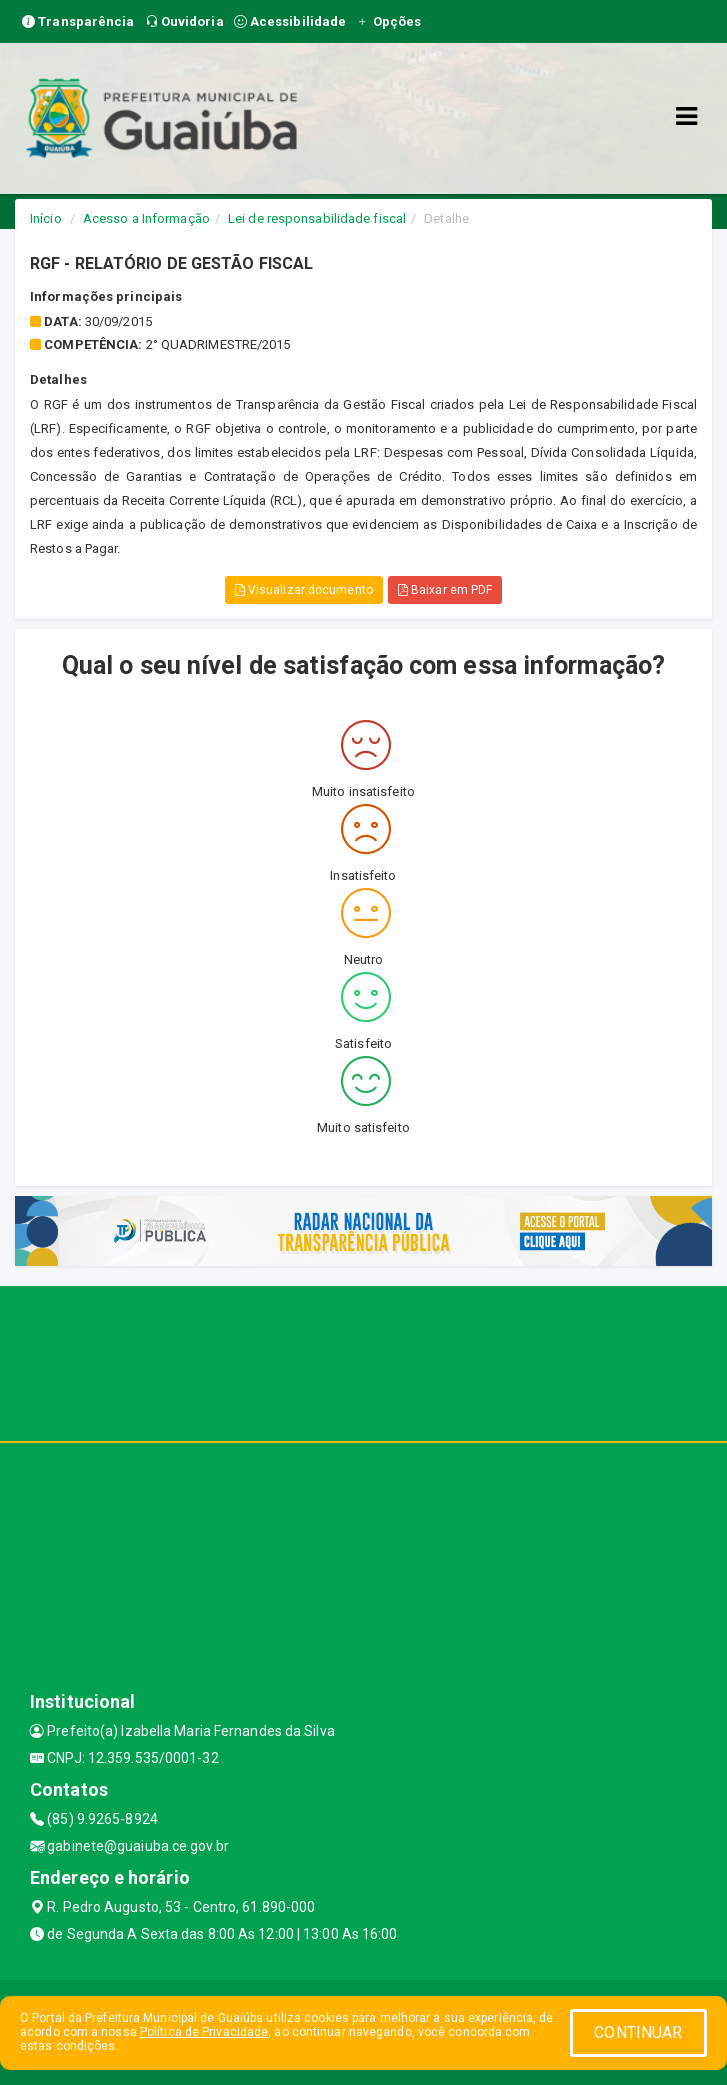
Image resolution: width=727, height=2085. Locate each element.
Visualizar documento (304, 590)
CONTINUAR (638, 2032)
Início (46, 218)
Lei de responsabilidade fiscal (317, 218)
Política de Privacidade (204, 2032)
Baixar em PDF (445, 590)
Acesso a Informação (146, 218)
